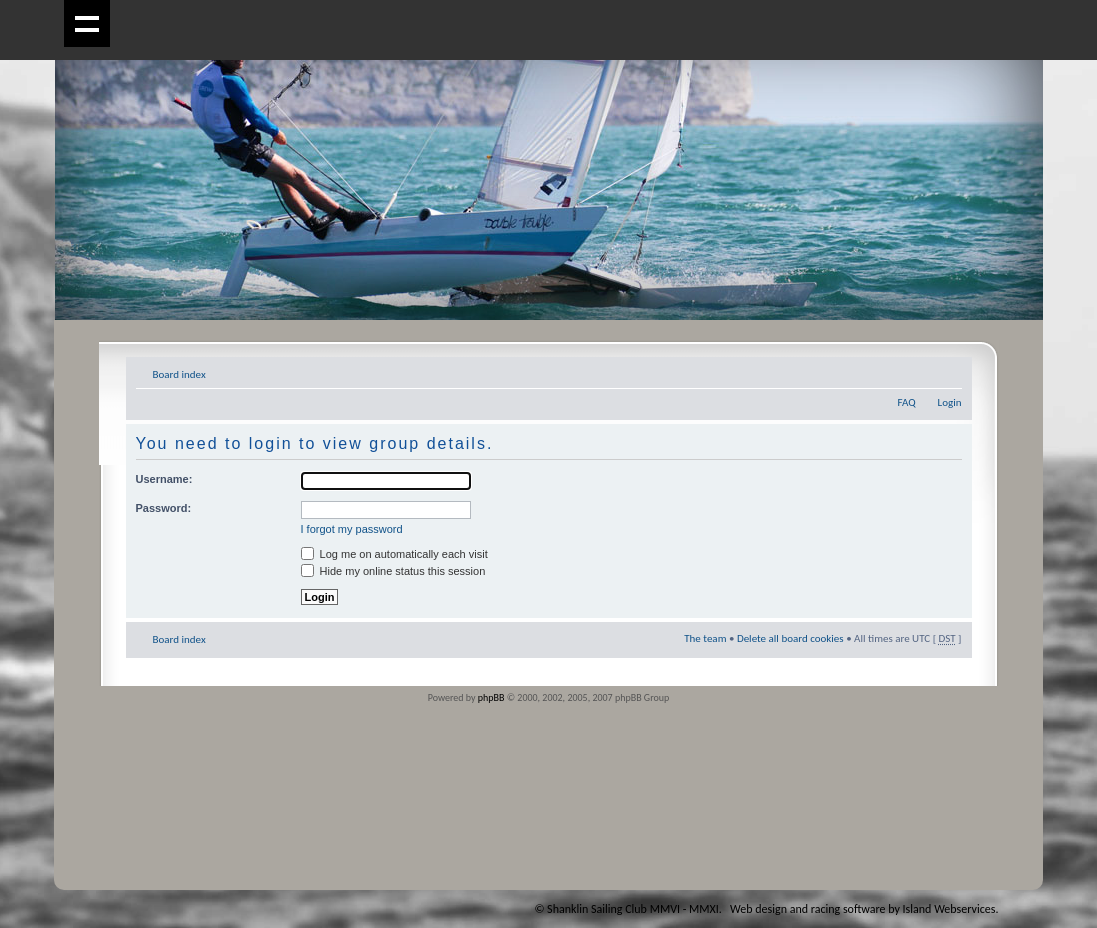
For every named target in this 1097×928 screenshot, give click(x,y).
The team (705, 638)
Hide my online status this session (393, 571)
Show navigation (87, 23)
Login (950, 402)
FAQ (906, 402)
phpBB (491, 697)
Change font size (947, 371)
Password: (164, 508)
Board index (179, 374)
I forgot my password (352, 529)
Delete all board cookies (790, 638)
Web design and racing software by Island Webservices (862, 909)
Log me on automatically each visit (394, 554)
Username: (164, 479)
